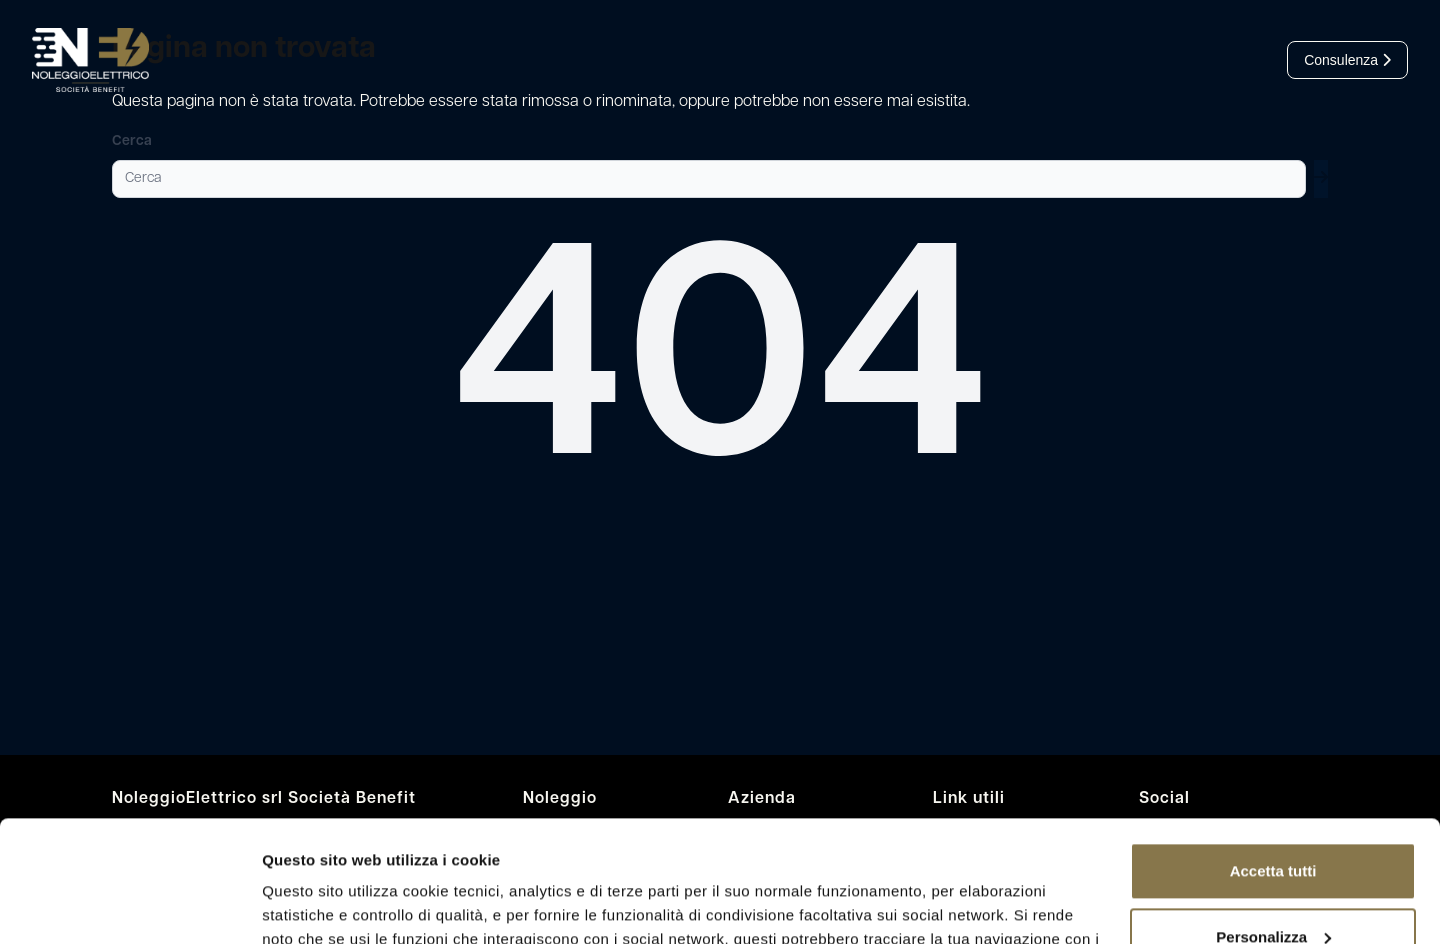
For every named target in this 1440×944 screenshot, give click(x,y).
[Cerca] (709, 179)
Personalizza (1273, 822)
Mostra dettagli (316, 904)
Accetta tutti (1273, 757)
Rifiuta (1273, 888)
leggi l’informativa (993, 849)
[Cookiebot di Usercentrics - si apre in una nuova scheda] (129, 905)
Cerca (132, 141)
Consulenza (1347, 60)
